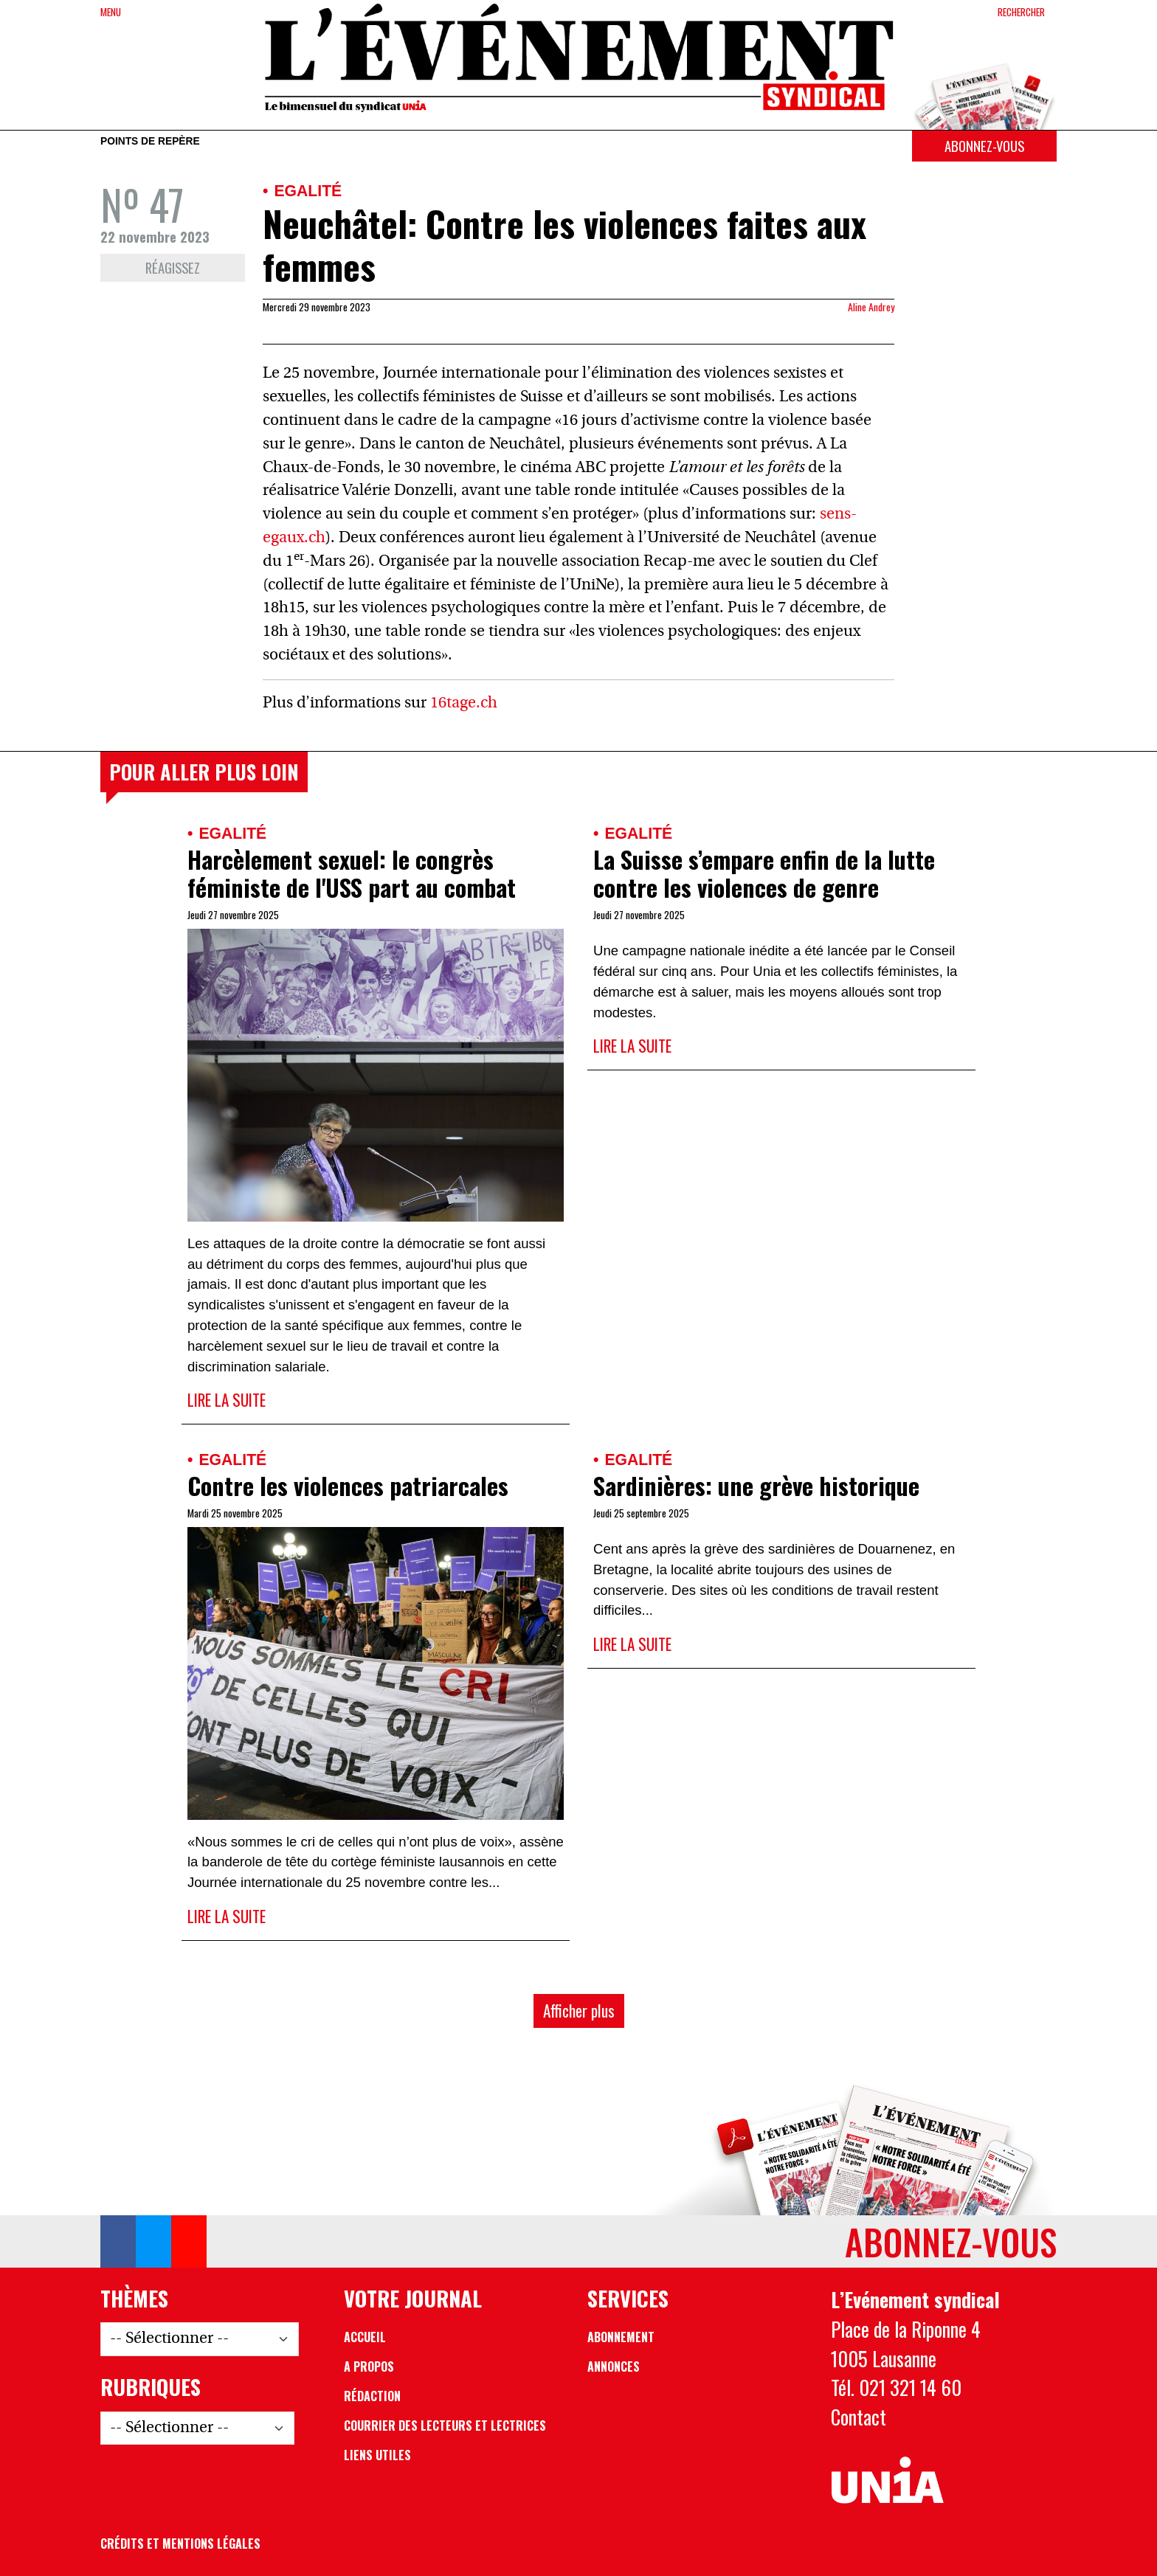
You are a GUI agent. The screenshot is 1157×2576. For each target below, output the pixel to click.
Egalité (308, 190)
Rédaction (372, 2396)
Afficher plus (579, 2010)
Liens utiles (377, 2455)
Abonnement (621, 2337)
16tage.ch (463, 703)
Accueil (365, 2337)
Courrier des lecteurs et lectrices (445, 2425)
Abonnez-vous (984, 146)
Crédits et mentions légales (180, 2543)
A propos (369, 2366)
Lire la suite (226, 1399)
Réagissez (172, 267)
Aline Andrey (871, 307)
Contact (858, 2416)
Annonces (613, 2366)
